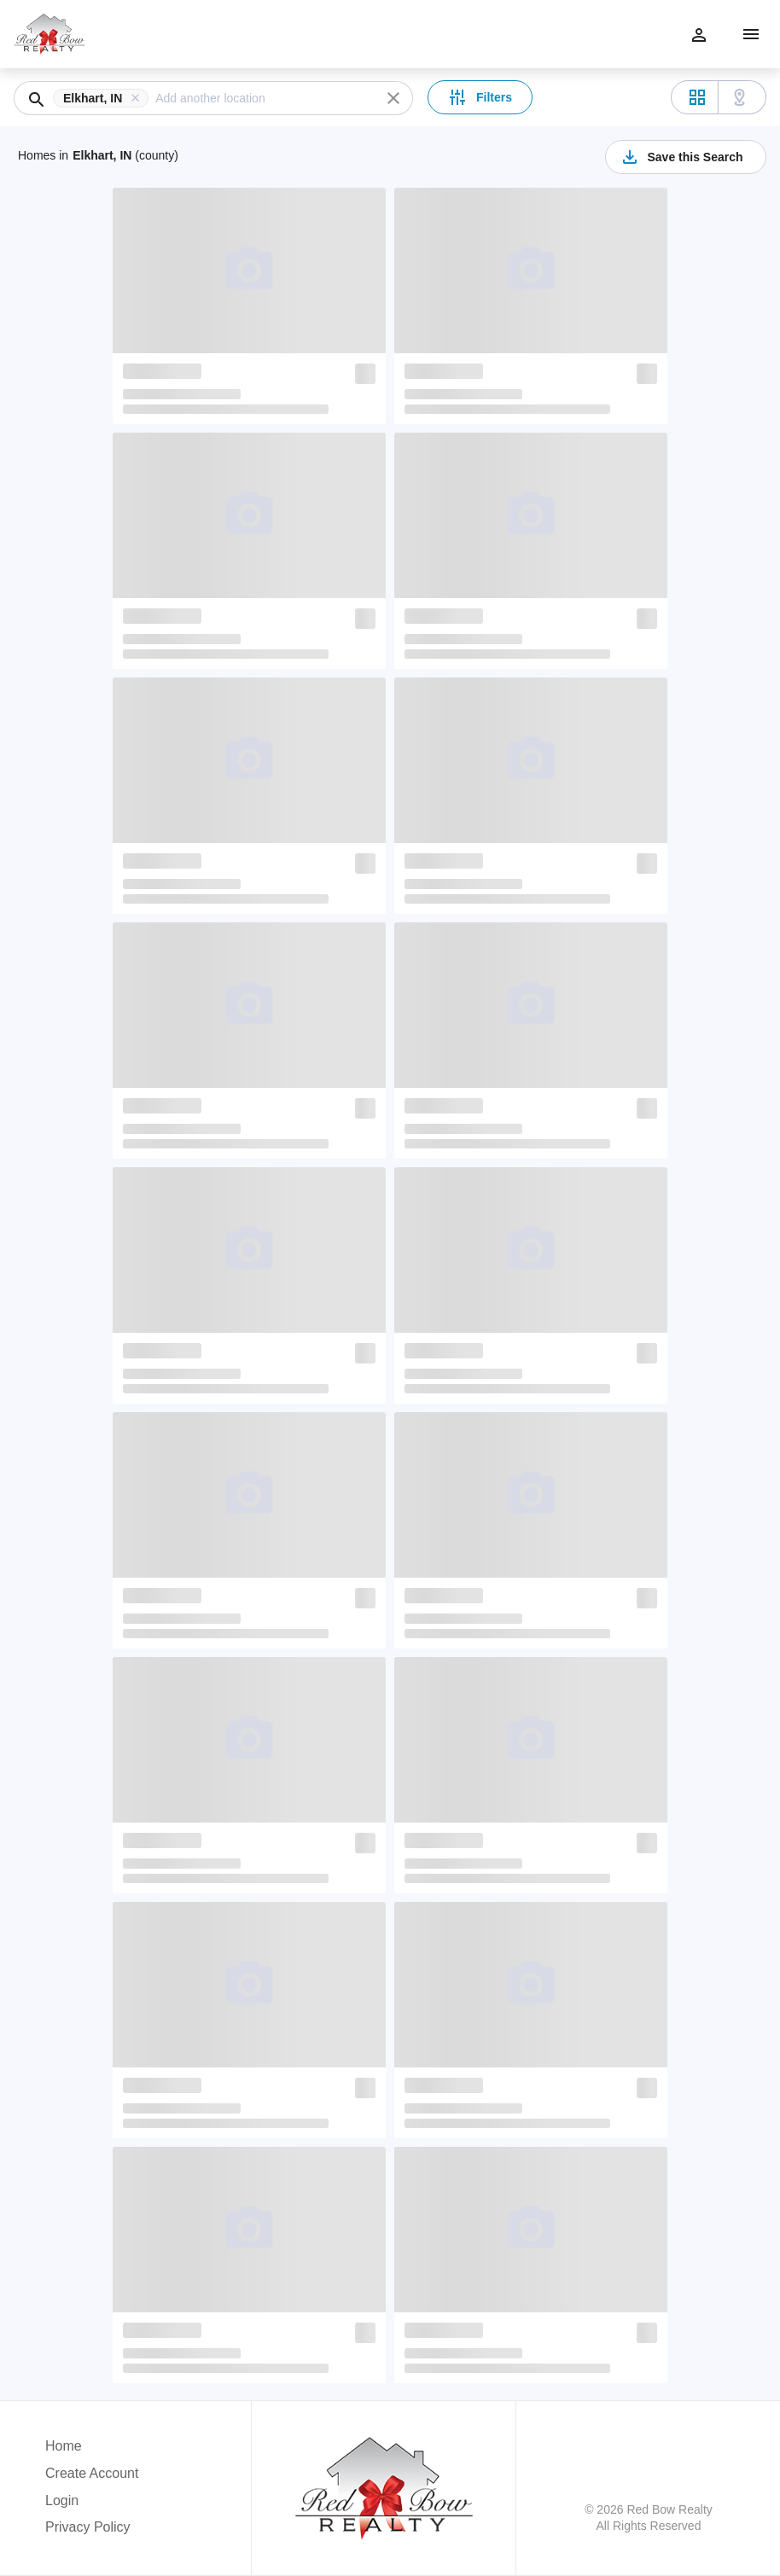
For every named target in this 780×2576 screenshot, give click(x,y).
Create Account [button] (91, 2473)
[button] (104, 98)
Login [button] (62, 2500)
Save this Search (681, 157)
